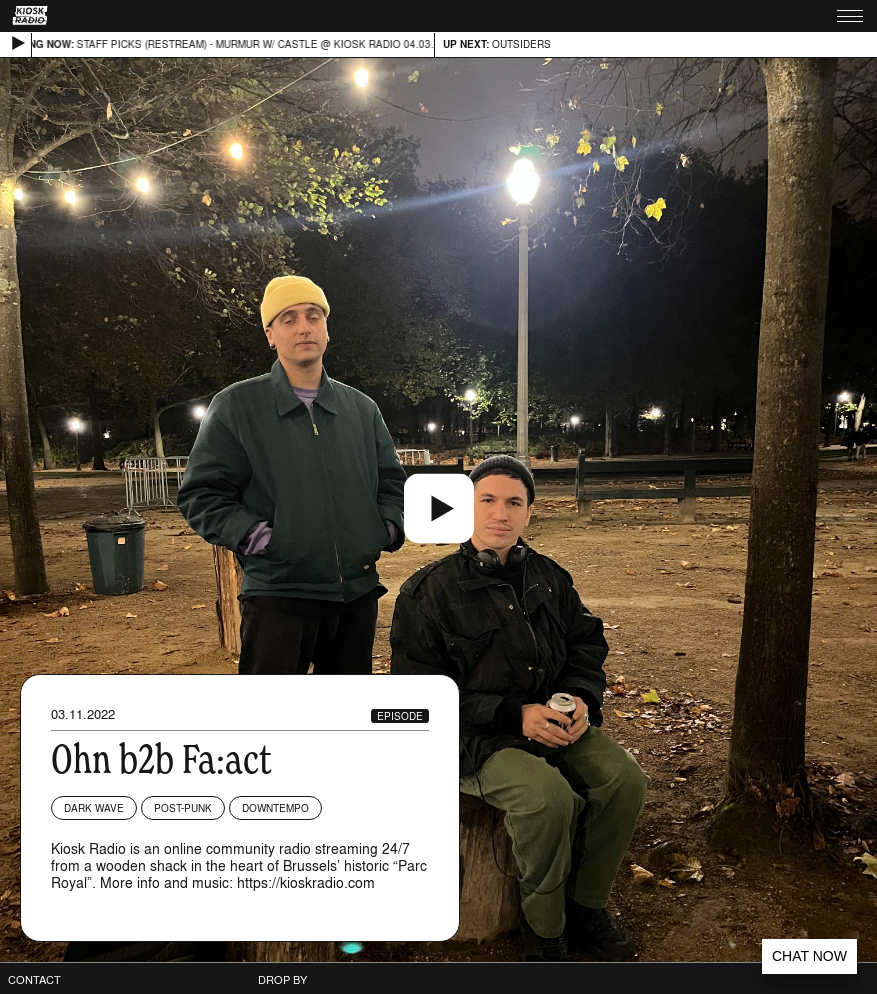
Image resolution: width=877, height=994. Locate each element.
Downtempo (275, 808)
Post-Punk (183, 808)
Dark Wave (94, 808)
